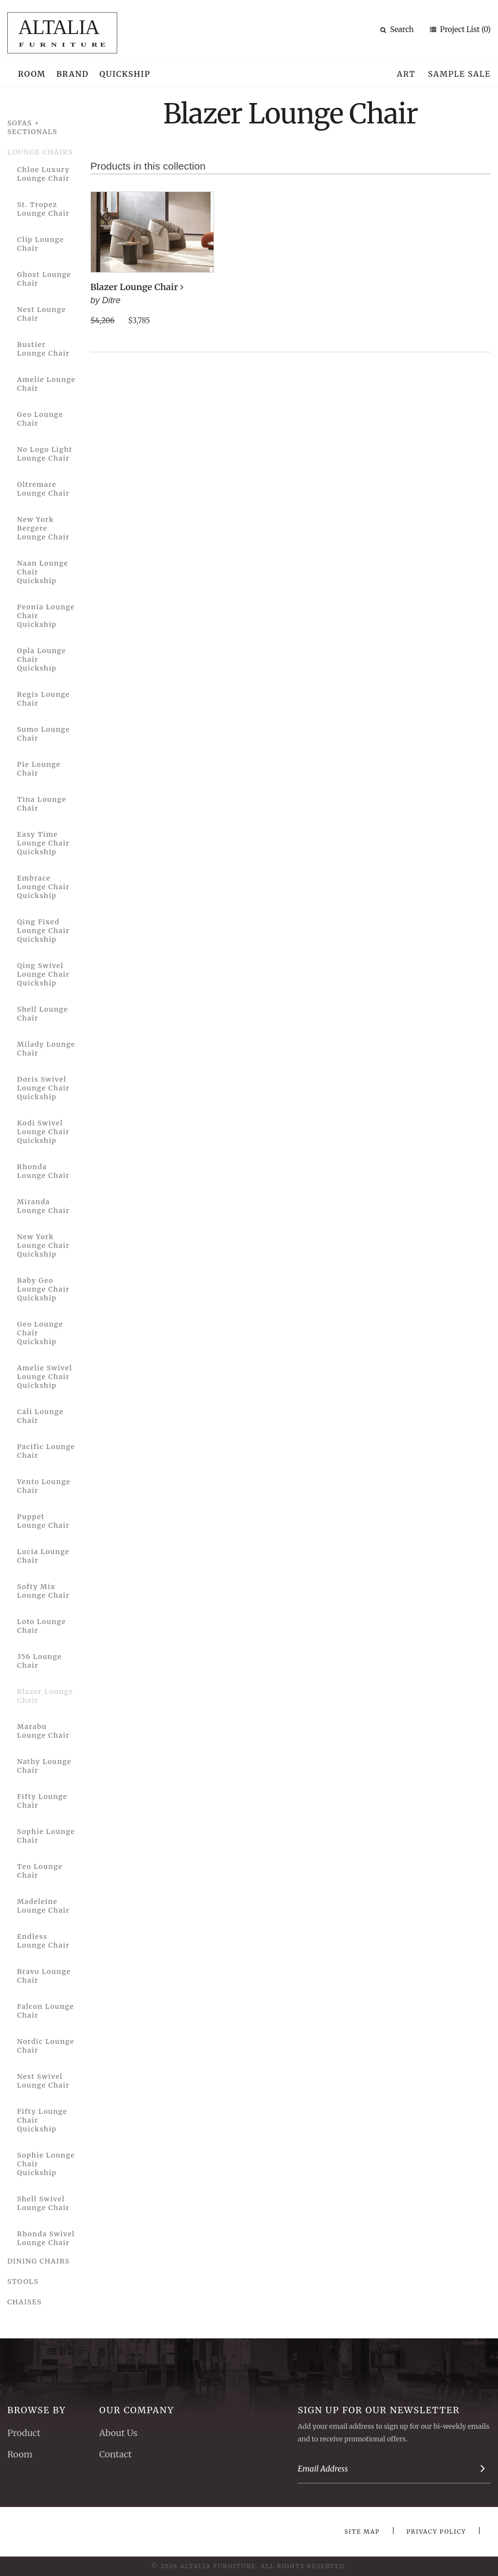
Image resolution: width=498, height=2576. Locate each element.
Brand (72, 74)
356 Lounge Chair (39, 1661)
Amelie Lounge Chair (46, 384)
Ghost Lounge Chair (44, 279)
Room (32, 74)
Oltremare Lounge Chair (43, 489)
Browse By (36, 2410)
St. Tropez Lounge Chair (43, 209)
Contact (115, 2454)
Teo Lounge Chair (40, 1871)
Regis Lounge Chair (43, 699)
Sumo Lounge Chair (43, 734)
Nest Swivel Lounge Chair (43, 2081)
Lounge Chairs (40, 152)
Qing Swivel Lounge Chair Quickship (43, 974)
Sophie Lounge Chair (46, 1836)
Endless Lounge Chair (43, 1941)
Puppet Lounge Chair (43, 1521)
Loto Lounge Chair (41, 1626)
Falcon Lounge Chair (45, 2011)
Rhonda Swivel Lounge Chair (46, 2238)
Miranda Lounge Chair (43, 1206)
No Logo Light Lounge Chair (44, 454)
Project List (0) (464, 29)
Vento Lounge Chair (44, 1486)
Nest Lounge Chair (41, 314)
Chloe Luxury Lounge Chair (43, 174)
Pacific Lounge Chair (46, 1451)
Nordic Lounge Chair (45, 2046)
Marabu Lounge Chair (43, 1731)
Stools (22, 2281)
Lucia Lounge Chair (43, 1556)
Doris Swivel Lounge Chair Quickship (43, 1088)
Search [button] (397, 29)
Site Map (362, 2531)
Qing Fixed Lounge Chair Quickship (43, 930)
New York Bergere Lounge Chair (43, 528)
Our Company (136, 2410)
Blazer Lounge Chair (45, 1696)
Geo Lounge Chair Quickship (40, 1333)
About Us (118, 2432)
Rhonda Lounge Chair (43, 1171)
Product (23, 2432)
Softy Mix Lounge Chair (43, 1591)
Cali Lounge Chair (40, 1416)
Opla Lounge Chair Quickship (41, 659)
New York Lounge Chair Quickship (43, 1245)
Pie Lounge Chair (38, 769)
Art (406, 74)
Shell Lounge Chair (42, 1013)
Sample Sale (459, 74)
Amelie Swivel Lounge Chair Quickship (44, 1377)
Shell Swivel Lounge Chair (43, 2203)
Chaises (24, 2302)
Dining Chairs (38, 2261)
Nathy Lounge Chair (44, 1766)
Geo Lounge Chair (40, 419)
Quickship (125, 74)
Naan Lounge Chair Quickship (42, 572)
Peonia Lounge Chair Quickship (46, 616)
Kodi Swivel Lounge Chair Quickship (43, 1132)
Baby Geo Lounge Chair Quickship (43, 1289)
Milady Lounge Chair (46, 1048)
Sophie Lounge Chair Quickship (46, 2164)
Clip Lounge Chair (40, 244)
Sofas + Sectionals (32, 127)
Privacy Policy (436, 2531)
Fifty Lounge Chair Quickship (42, 2120)
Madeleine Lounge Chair (43, 1906)
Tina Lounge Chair (41, 804)
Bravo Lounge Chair (44, 1976)
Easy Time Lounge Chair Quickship (43, 843)
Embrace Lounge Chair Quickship (43, 887)
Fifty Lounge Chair (42, 1801)
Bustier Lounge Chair (43, 349)
